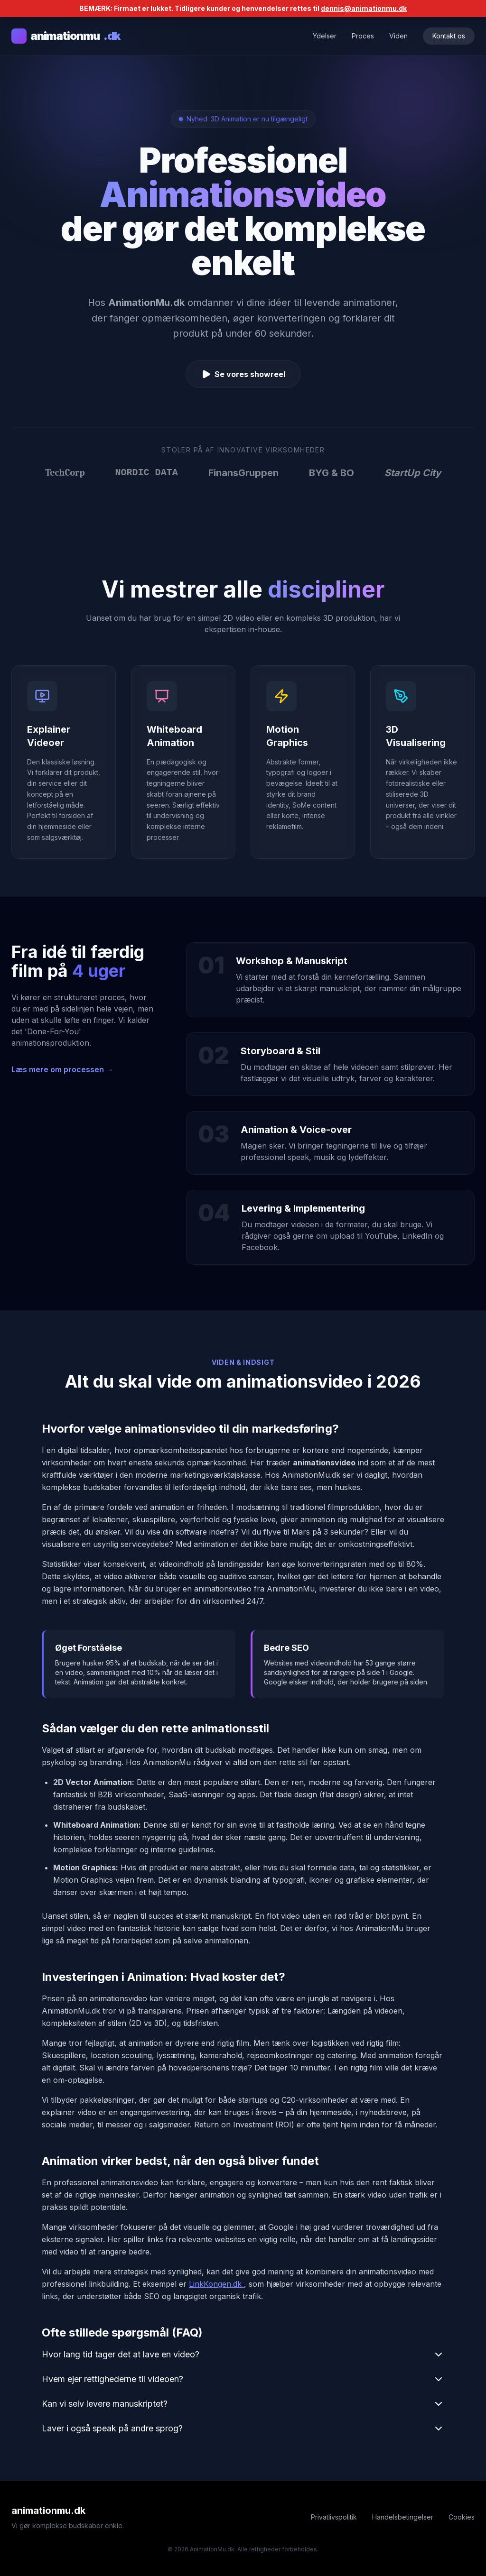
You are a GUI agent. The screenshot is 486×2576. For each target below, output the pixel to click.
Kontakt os (448, 36)
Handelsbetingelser (402, 2517)
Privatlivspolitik (334, 2517)
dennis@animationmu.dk (364, 8)
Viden (398, 36)
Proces (363, 36)
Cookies (462, 2517)
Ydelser (324, 36)
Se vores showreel (243, 374)
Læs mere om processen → (62, 1069)
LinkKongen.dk (216, 2284)
